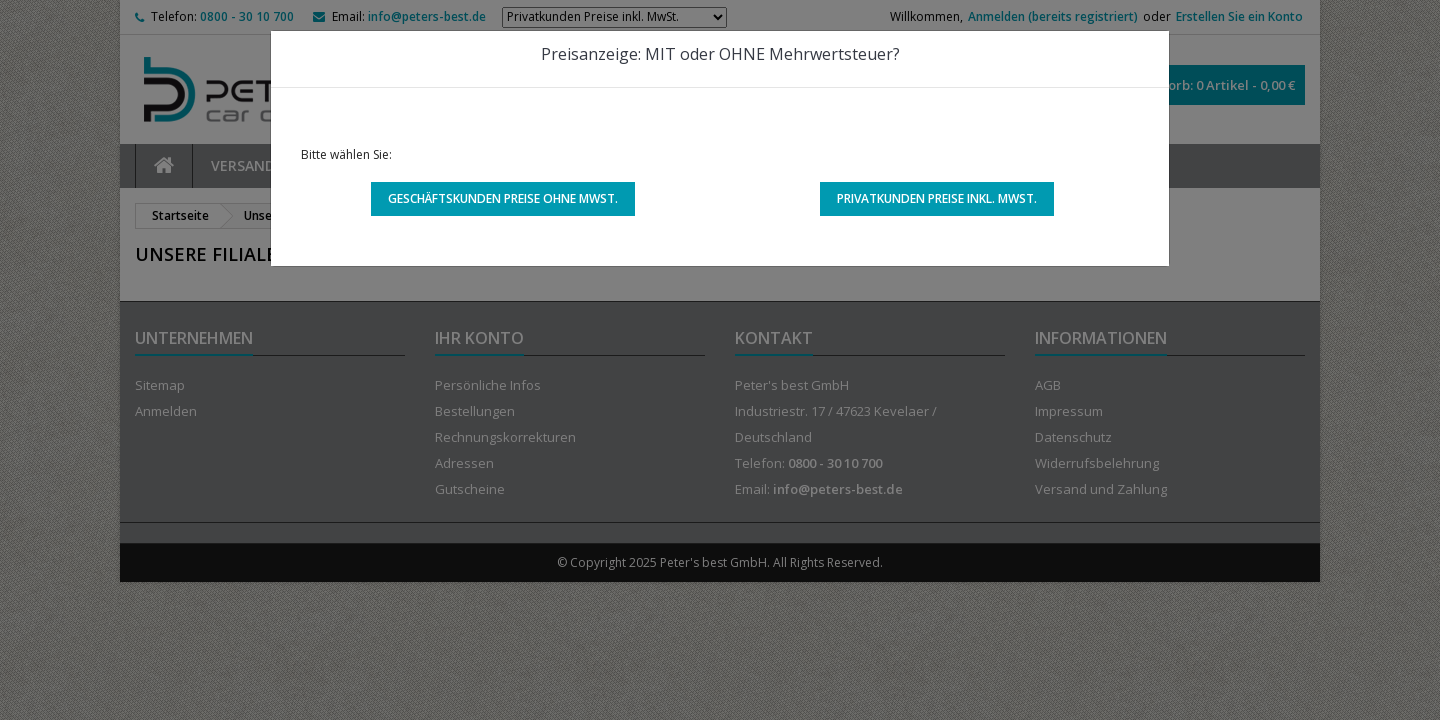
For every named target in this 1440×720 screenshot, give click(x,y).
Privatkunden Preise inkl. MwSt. (937, 198)
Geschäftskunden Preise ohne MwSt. (503, 198)
